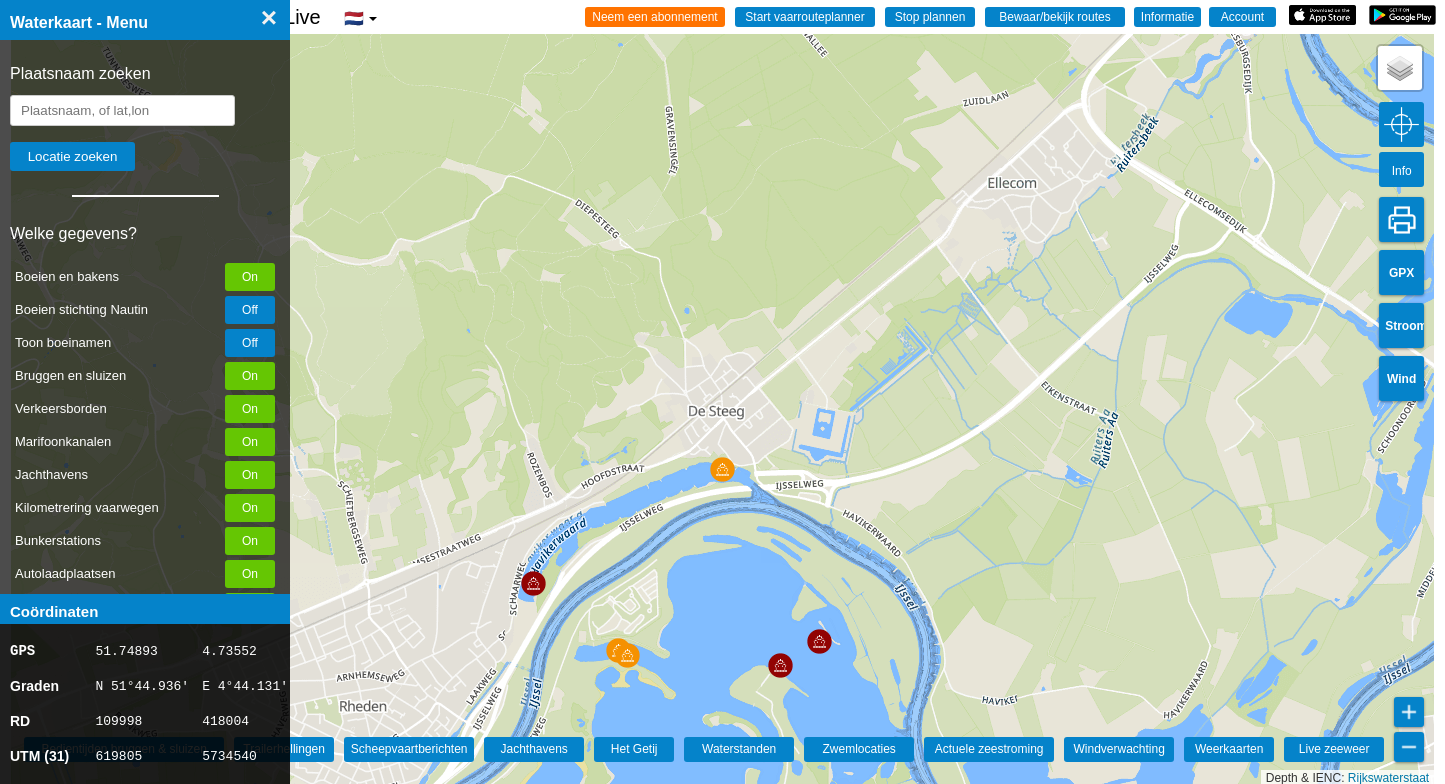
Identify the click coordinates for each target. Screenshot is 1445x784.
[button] (627, 655)
